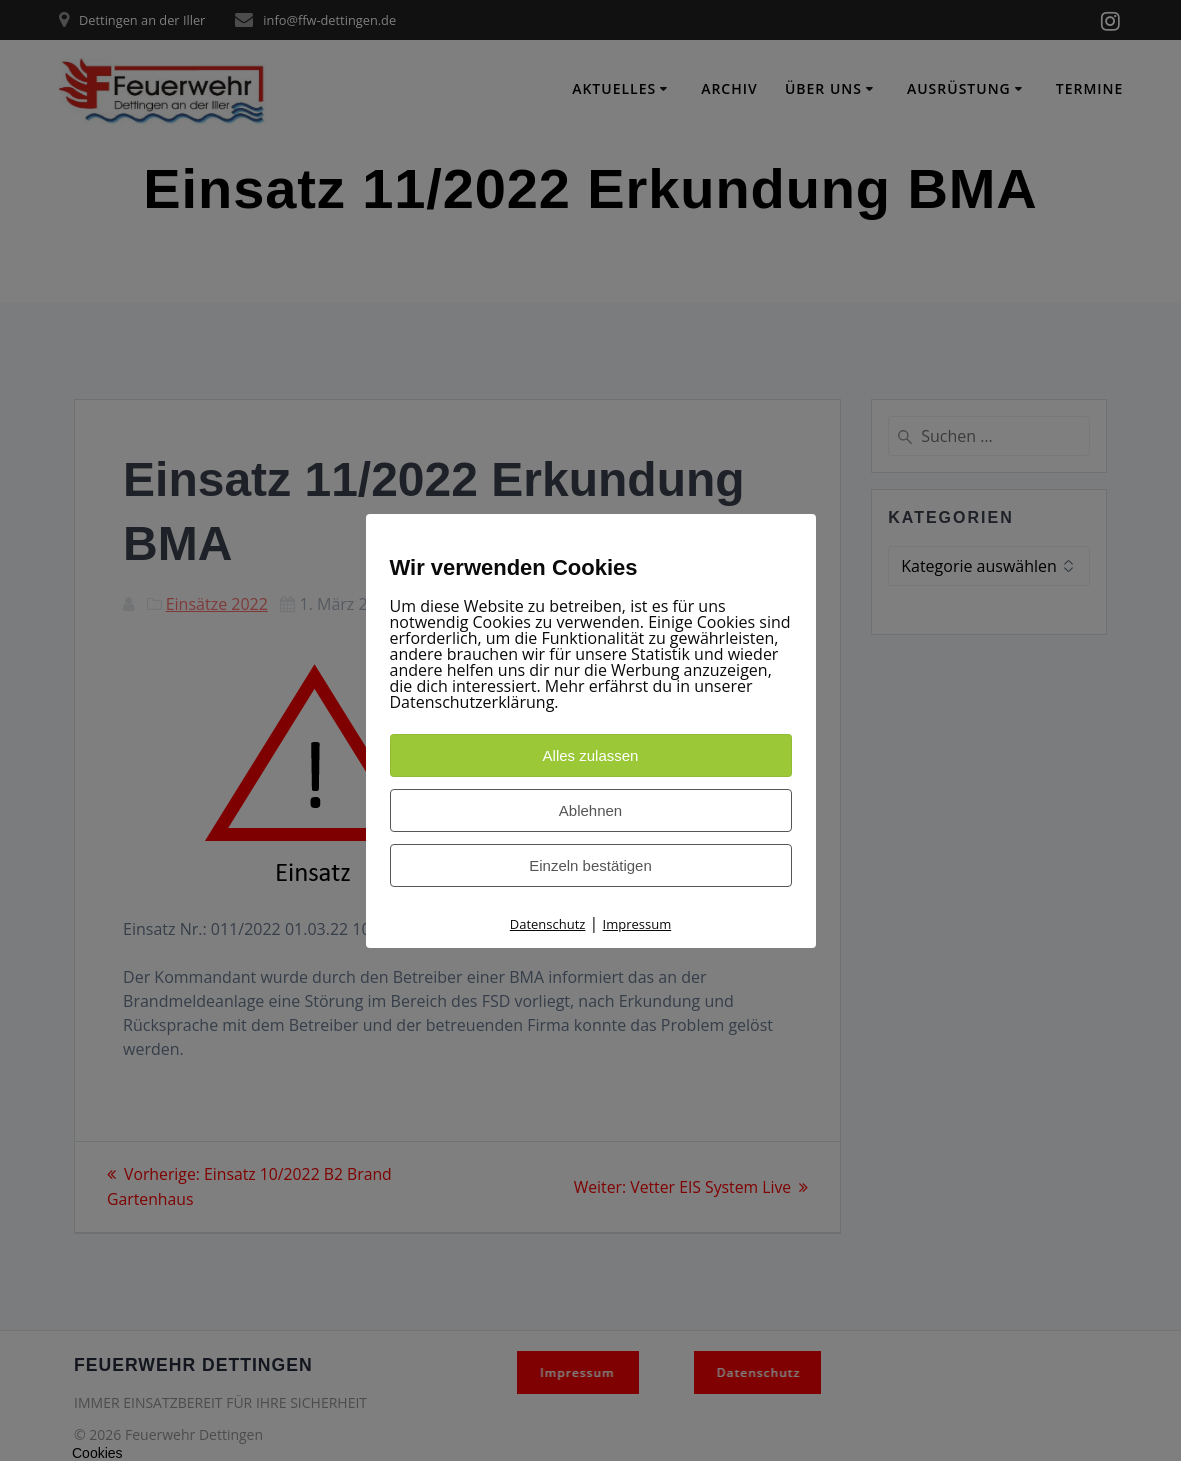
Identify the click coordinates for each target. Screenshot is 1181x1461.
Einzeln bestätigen (590, 865)
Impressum (637, 924)
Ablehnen (590, 810)
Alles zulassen (591, 755)
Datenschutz (548, 924)
